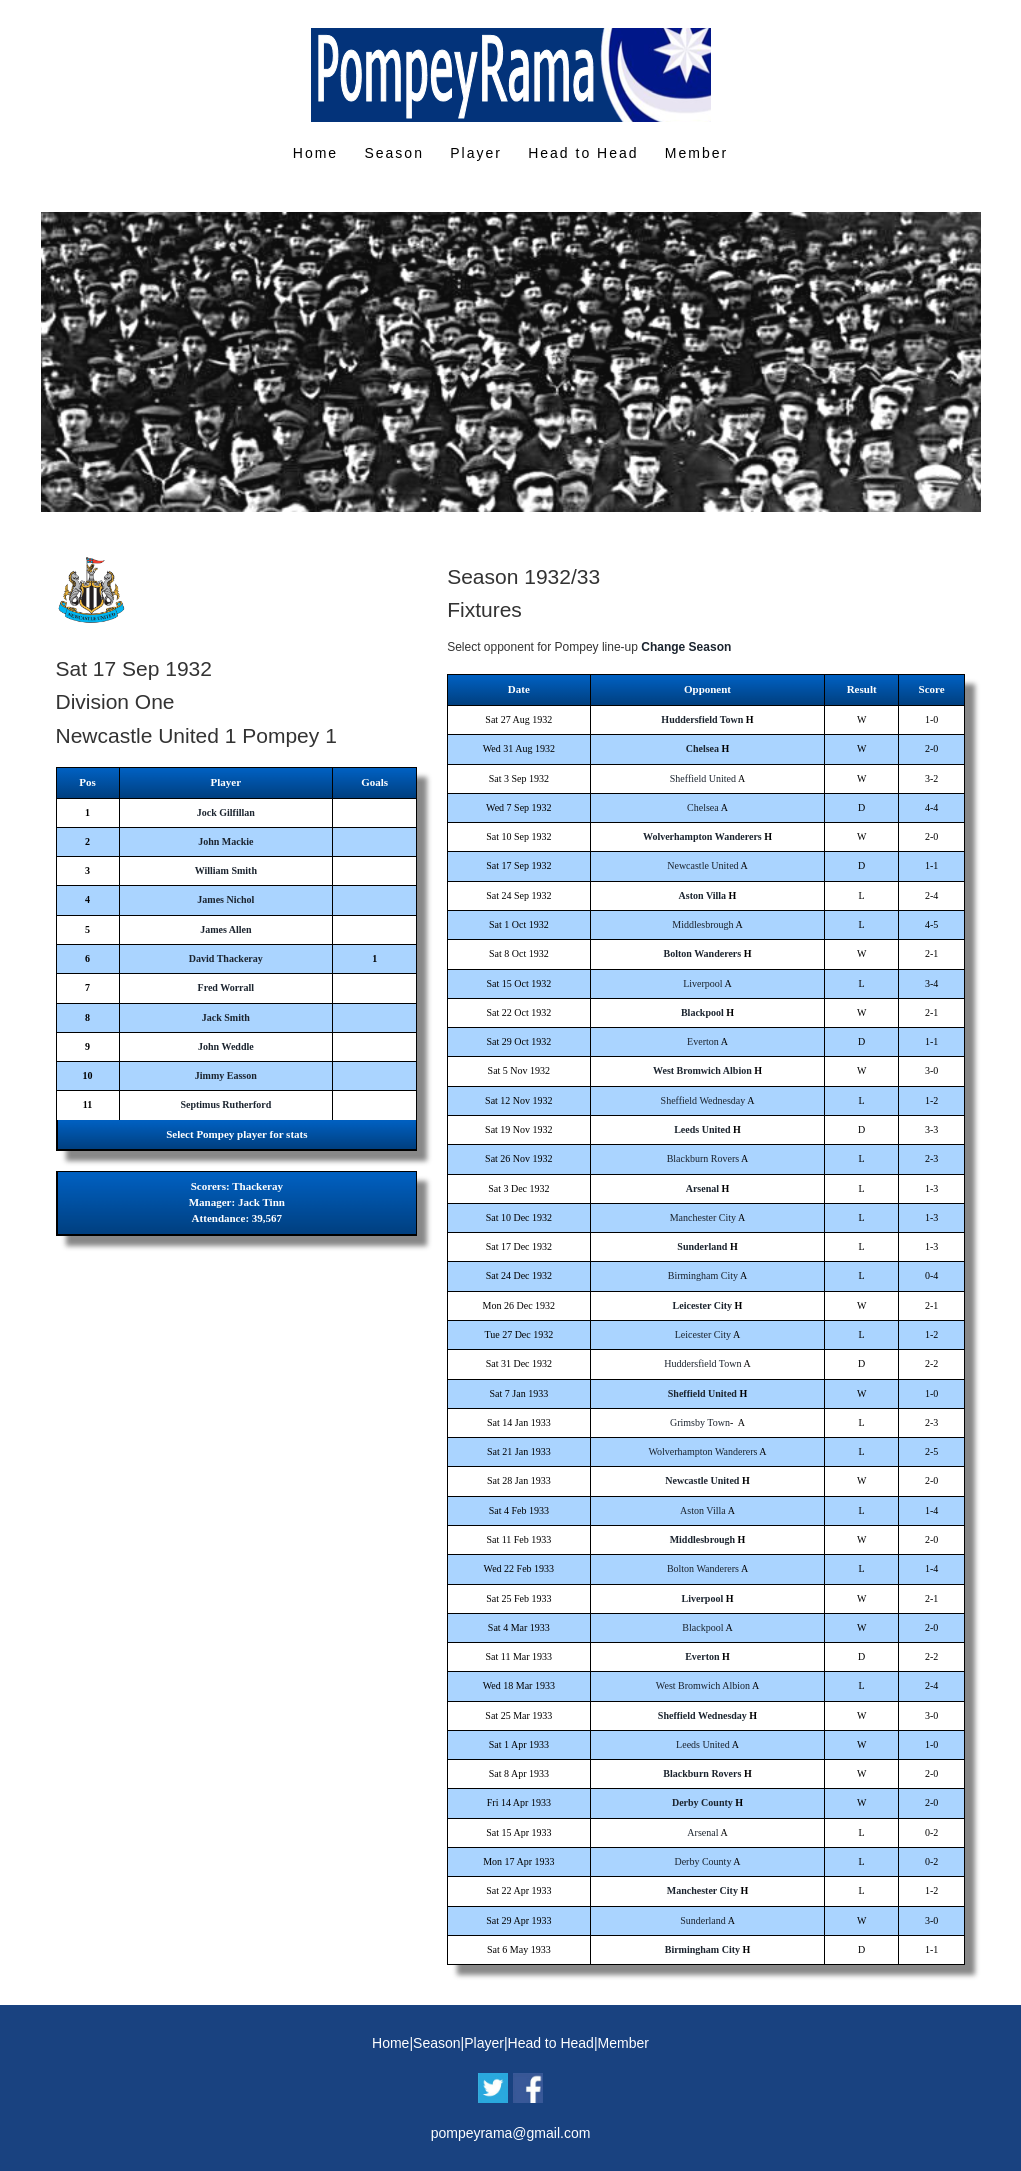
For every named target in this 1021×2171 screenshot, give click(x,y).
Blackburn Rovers (703, 1158)
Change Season (686, 647)
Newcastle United (702, 865)
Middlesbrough (702, 924)
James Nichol (225, 899)
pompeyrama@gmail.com (511, 2133)
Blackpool (702, 1012)
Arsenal (702, 1188)
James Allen (225, 929)
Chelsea (702, 748)
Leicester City (703, 1305)
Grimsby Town (700, 1422)
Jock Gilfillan (226, 812)
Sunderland (702, 1246)
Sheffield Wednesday (703, 1100)
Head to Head (583, 153)
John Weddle (226, 1046)
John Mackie (225, 841)
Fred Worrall (226, 987)
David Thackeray (226, 958)
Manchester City (703, 1217)
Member (696, 153)
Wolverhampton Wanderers (702, 836)
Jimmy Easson (226, 1075)
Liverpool (702, 983)
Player (476, 153)
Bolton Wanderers (703, 953)
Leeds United (702, 1129)
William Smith (226, 870)
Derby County (702, 1802)
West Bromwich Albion (702, 1070)
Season (393, 153)
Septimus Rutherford (225, 1104)
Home (315, 153)
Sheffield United (703, 778)
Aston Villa (703, 895)
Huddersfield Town (702, 719)
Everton (703, 1041)
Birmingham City (703, 1275)
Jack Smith (226, 1017)
